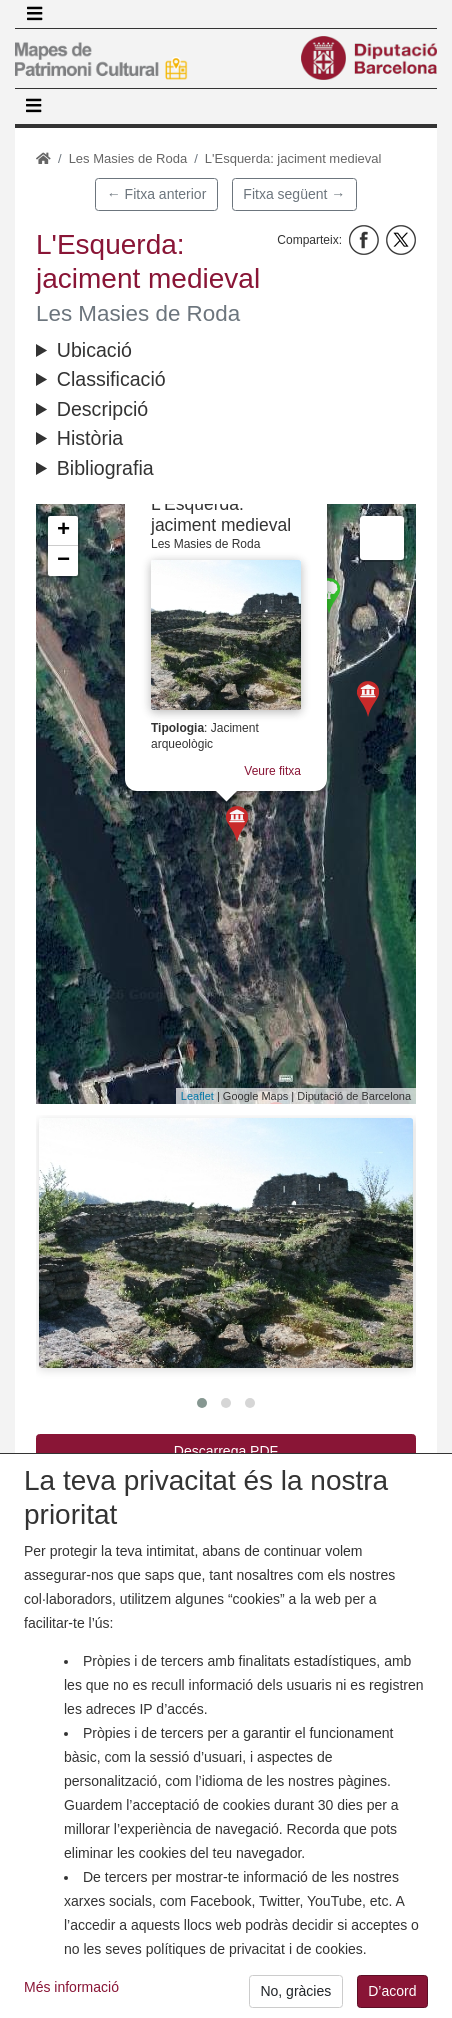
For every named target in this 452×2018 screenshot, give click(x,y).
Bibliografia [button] (105, 468)
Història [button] (90, 438)
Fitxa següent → (294, 194)
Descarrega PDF (226, 1451)
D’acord (392, 1994)
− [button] (63, 561)
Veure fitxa (272, 771)
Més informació (71, 1990)
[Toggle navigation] (34, 14)
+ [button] (63, 531)
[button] (226, 1243)
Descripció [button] (102, 409)
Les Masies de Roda (128, 158)
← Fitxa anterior (157, 194)
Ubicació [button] (94, 350)
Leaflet (197, 1096)
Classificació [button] (111, 379)
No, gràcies (295, 1994)
